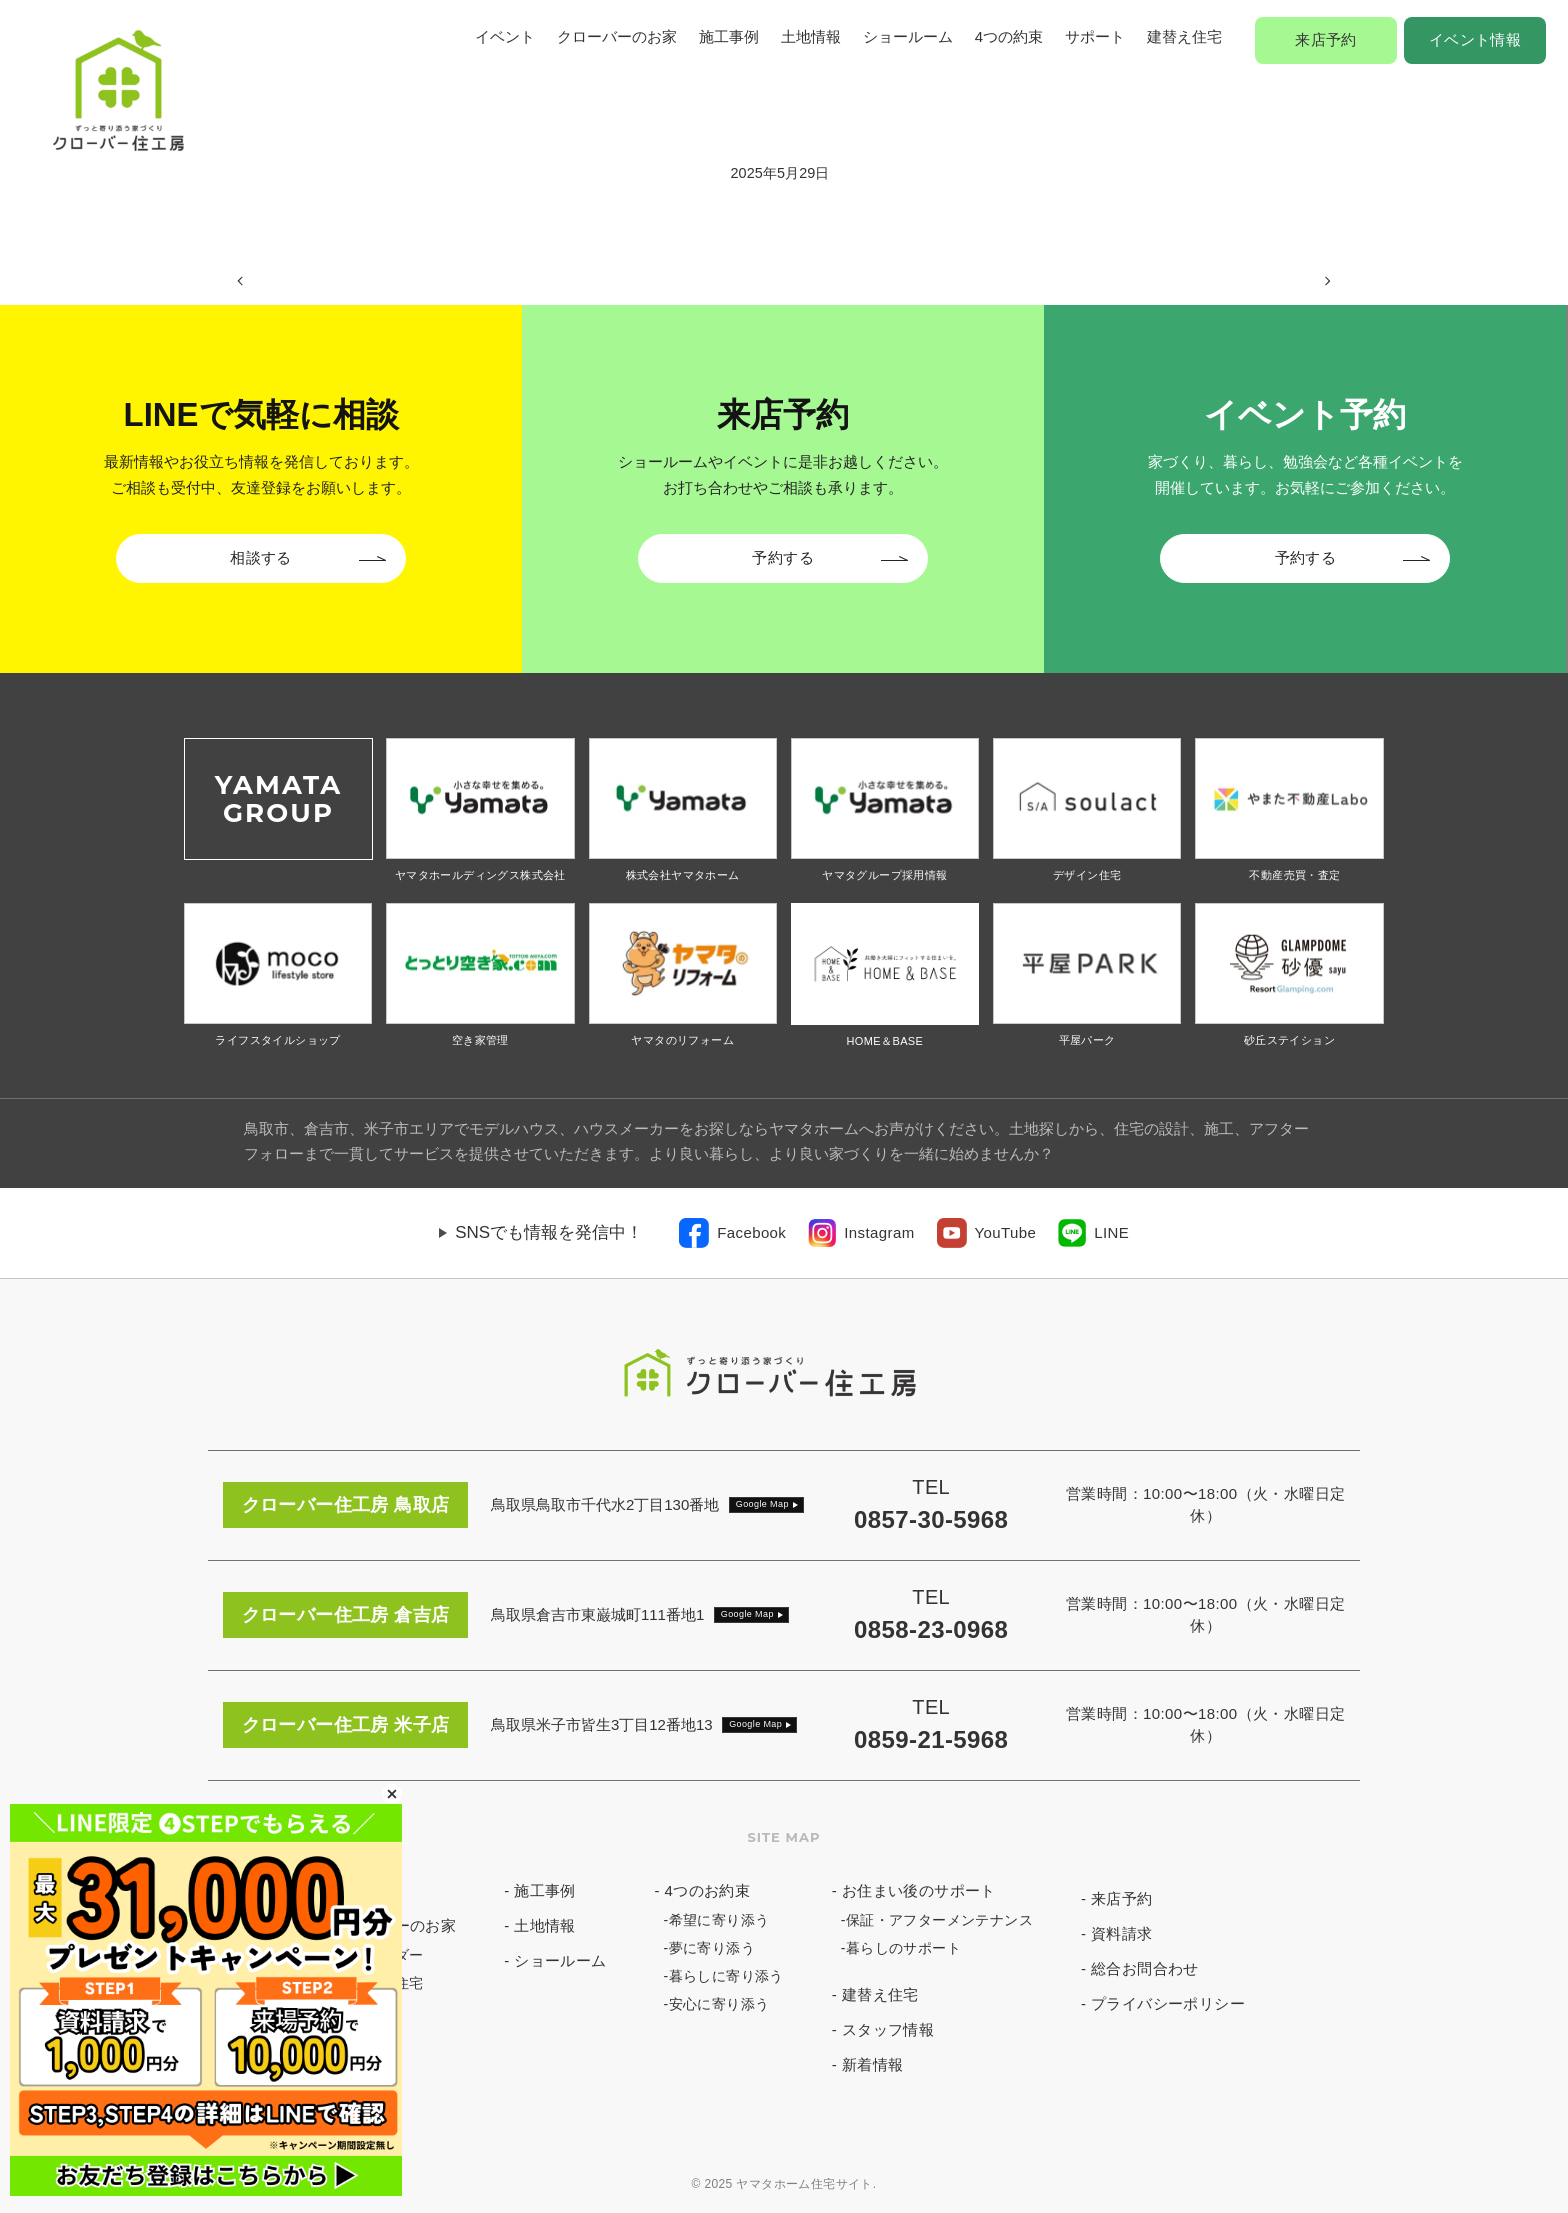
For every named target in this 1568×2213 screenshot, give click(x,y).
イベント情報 (1475, 39)
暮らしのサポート (903, 1948)
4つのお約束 (708, 1890)
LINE (1111, 1232)
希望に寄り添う (719, 1920)
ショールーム (908, 36)
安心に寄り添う (719, 2004)
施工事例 (729, 36)
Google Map (762, 1504)
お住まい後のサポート (919, 1890)
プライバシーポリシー (1168, 2003)
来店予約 (1326, 39)
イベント (505, 36)
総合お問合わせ (1145, 1968)
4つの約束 (1009, 36)
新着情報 (873, 2064)
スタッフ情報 (888, 2029)
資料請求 (1122, 1933)
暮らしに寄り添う (726, 1976)
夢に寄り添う (712, 1948)
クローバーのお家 (617, 36)
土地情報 (811, 36)
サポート (1095, 36)
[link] (732, 1233)
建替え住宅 (1184, 36)
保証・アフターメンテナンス (939, 1920)
